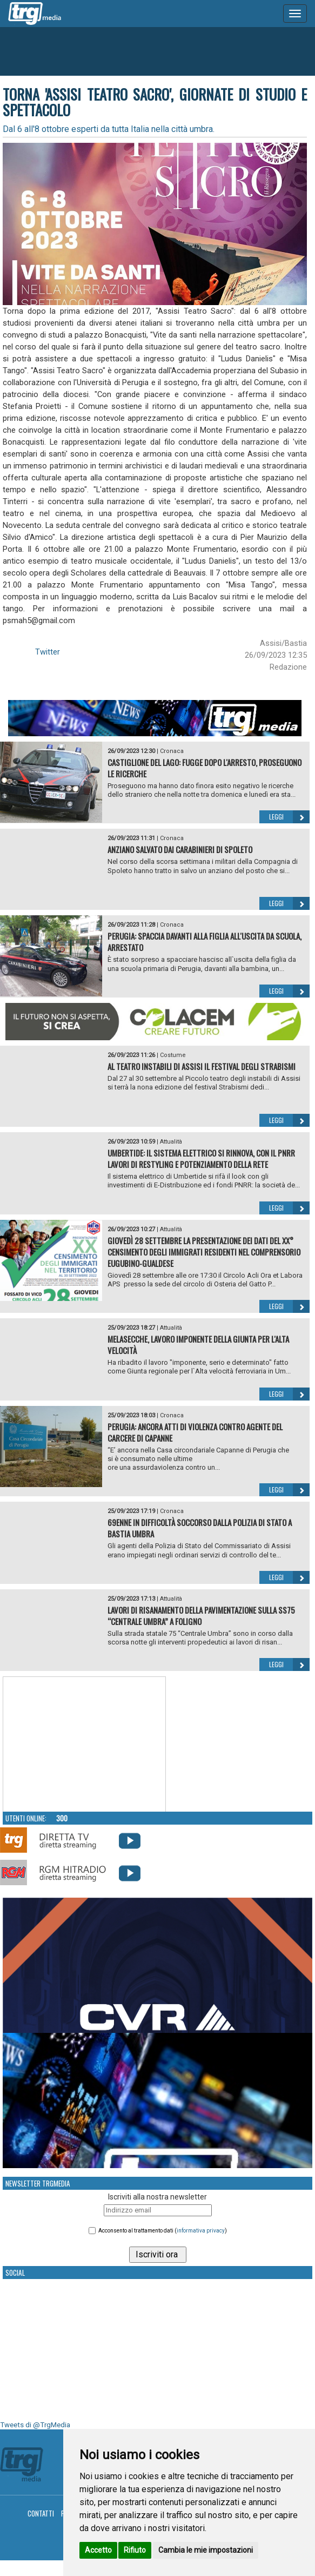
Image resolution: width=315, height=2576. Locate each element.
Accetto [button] (98, 2550)
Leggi (289, 816)
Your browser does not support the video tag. (84, 1744)
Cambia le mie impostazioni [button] (205, 2550)
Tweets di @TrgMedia (35, 2425)
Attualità (171, 1141)
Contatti (41, 2513)
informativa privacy (201, 2231)
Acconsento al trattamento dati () (162, 2231)
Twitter (47, 652)
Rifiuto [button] (135, 2550)
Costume (173, 1055)
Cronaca (172, 751)
